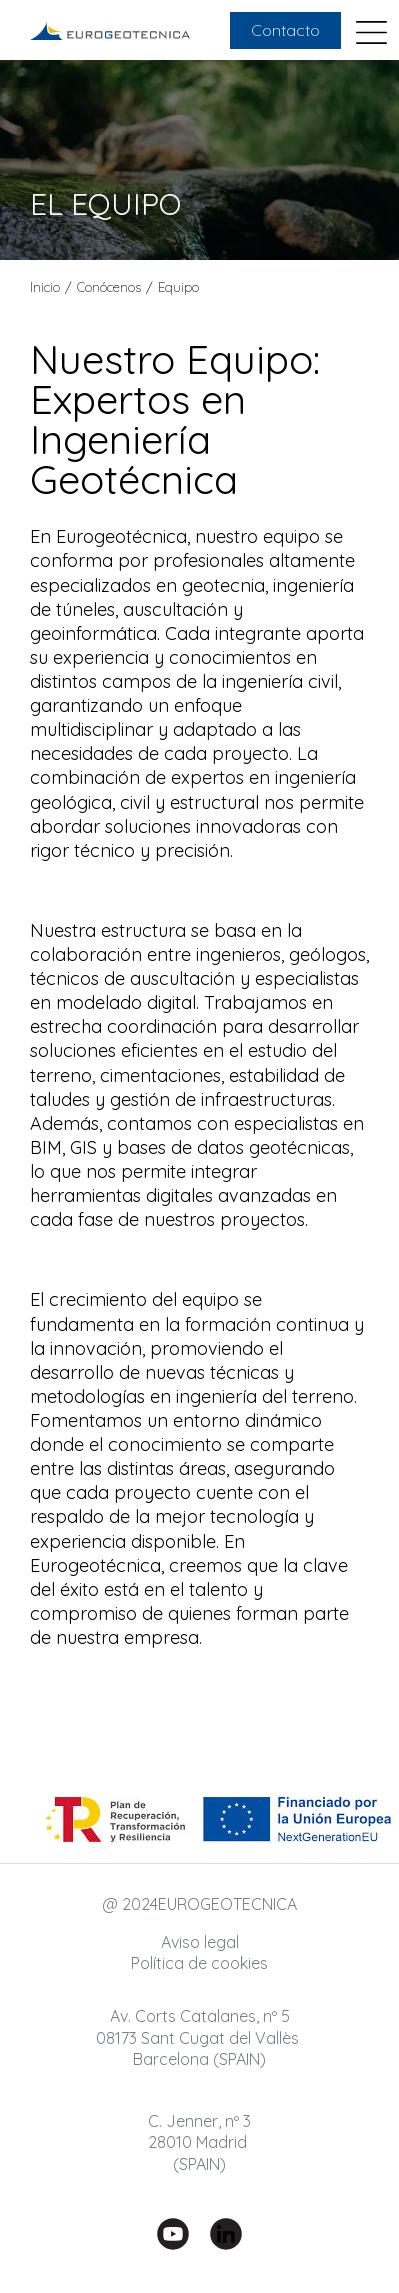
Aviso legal (200, 1942)
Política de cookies (199, 1963)
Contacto (285, 30)
